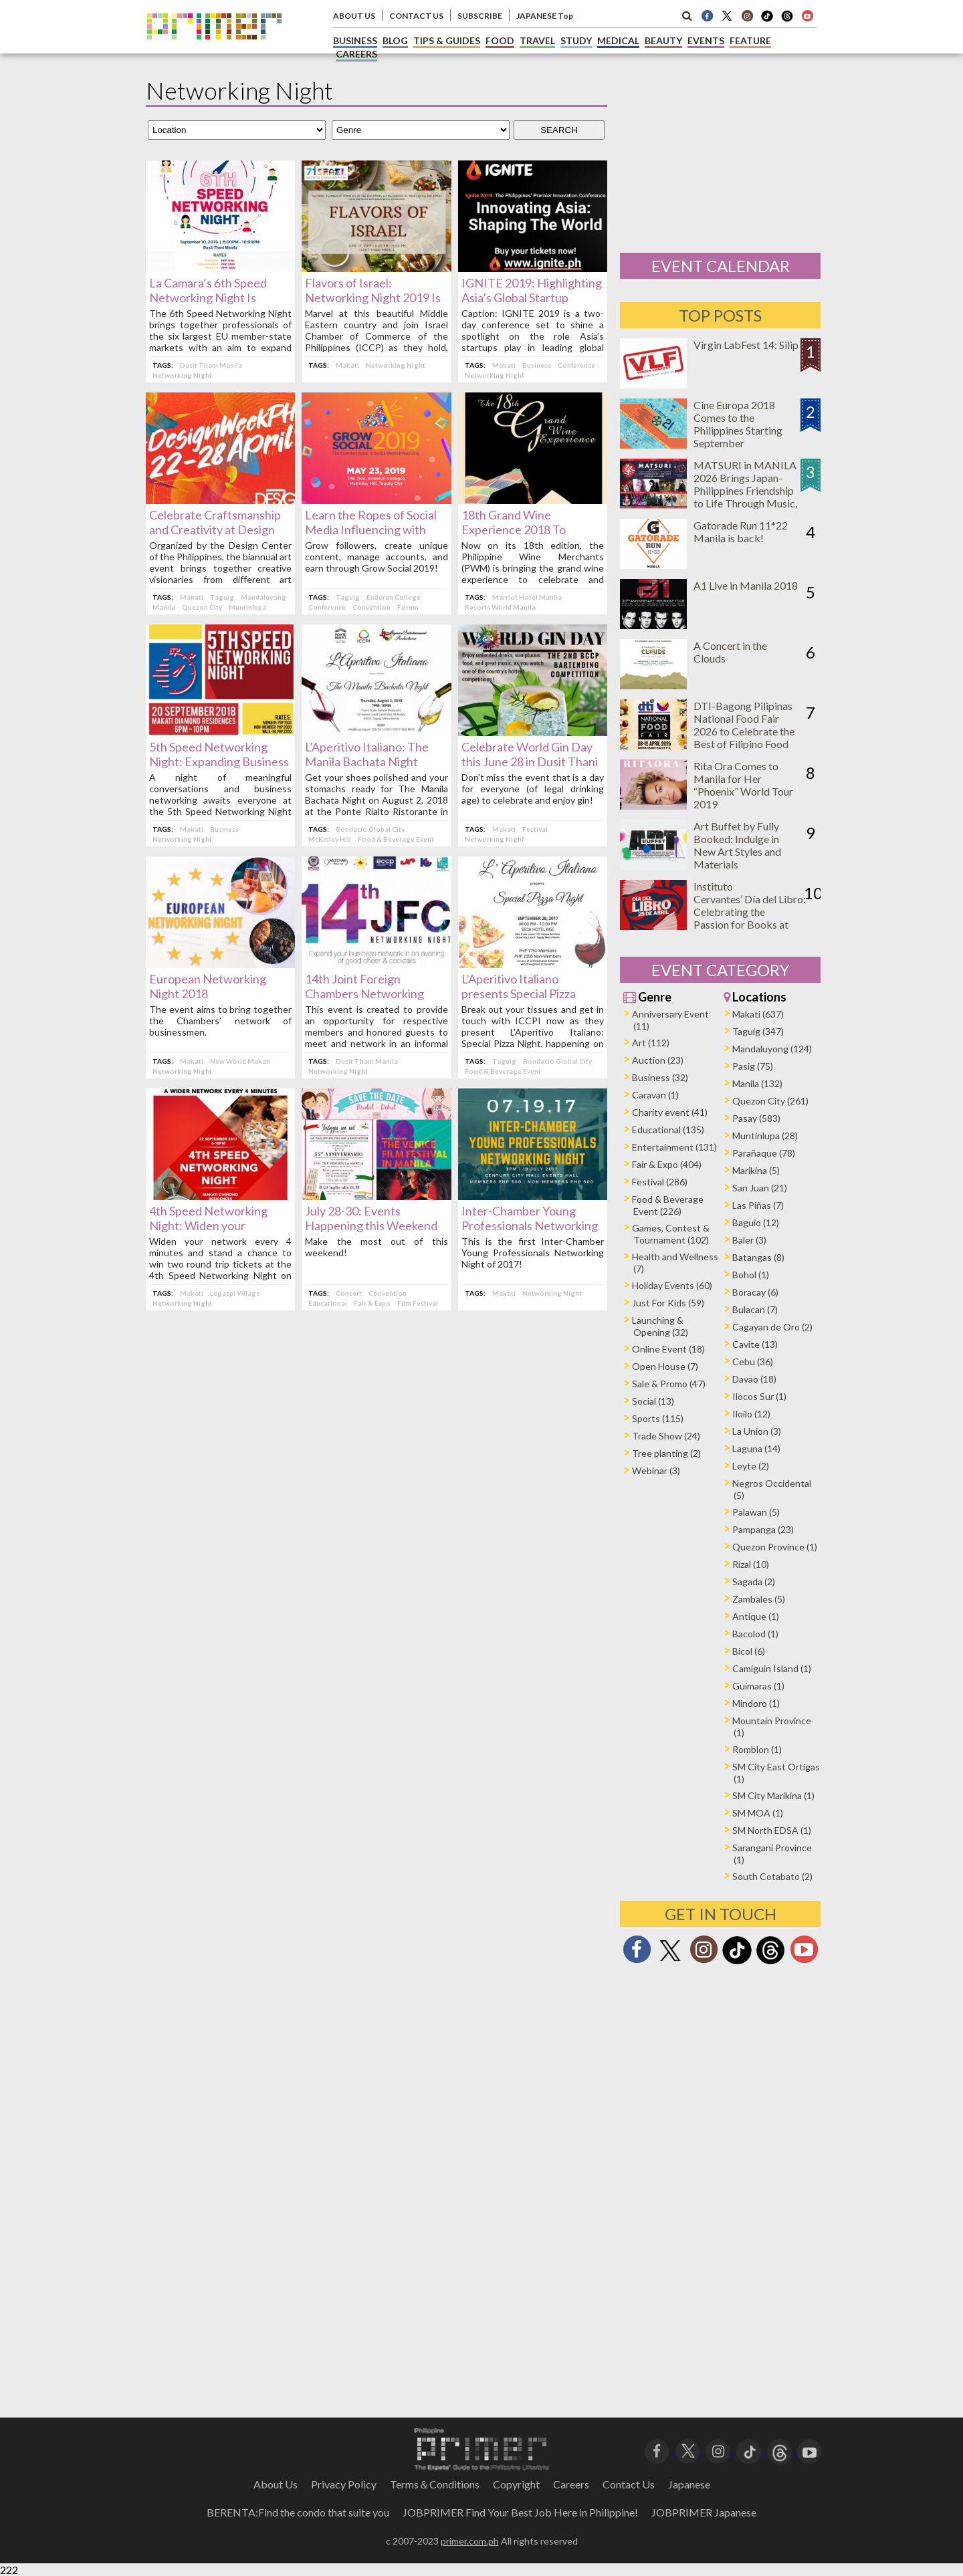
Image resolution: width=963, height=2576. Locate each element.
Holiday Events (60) (672, 1285)
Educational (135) (668, 1129)
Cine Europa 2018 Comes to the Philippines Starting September (737, 423)
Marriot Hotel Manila (527, 597)
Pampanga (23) (763, 1529)
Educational (327, 1303)
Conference (576, 365)
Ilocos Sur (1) (759, 1396)
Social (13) (653, 1401)
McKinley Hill (329, 839)
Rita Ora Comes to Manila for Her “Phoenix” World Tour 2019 (743, 784)
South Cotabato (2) (772, 1876)
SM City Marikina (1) (773, 1795)
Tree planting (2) (666, 1453)
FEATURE (750, 40)
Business (536, 365)
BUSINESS (355, 40)
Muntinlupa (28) (765, 1135)
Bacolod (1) (755, 1633)
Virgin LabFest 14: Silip (745, 344)
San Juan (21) (759, 1187)
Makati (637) (758, 1014)
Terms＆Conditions (434, 2484)
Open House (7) (665, 1366)
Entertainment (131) (674, 1147)
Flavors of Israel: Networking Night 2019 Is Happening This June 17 (373, 297)
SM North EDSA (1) (771, 1830)
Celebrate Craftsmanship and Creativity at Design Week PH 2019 (215, 529)
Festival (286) (659, 1181)
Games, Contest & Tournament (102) (671, 1234)
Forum (408, 607)
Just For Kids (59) (668, 1302)
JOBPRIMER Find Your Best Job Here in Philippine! (520, 2512)
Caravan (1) (655, 1094)
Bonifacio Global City (370, 829)
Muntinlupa (247, 607)
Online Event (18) (668, 1349)
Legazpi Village (235, 1293)
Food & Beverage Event (396, 839)
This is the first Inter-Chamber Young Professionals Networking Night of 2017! (532, 1253)
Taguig (222, 597)
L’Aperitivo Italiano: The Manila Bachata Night (367, 754)
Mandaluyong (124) (772, 1048)
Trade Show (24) (666, 1435)
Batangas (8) (758, 1257)
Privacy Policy (344, 2484)
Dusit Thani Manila (211, 365)
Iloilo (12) (751, 1413)
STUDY (576, 40)
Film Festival (417, 1303)
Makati (347, 365)
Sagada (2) (753, 1581)
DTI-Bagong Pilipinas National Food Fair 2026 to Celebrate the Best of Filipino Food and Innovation (743, 731)
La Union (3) (756, 1431)
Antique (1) (755, 1616)
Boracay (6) (755, 1292)
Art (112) (650, 1042)
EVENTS (705, 40)
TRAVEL (537, 40)
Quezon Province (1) (774, 1546)
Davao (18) (754, 1379)
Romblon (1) (757, 1749)
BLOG (395, 40)
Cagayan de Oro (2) (772, 1326)
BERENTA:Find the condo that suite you (298, 2512)
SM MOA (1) (757, 1813)
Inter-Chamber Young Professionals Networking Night (529, 1225)
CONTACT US (416, 16)
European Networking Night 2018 (207, 986)
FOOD (500, 40)
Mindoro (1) (756, 1703)
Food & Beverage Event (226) (668, 1205)
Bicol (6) (748, 1651)
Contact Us (629, 2484)
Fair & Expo (372, 1303)
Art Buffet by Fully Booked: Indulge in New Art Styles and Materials (737, 845)
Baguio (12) (755, 1222)
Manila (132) (757, 1083)
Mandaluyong (263, 597)
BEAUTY (663, 40)
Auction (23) (657, 1060)
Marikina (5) (756, 1170)
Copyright (516, 2484)
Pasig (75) (752, 1066)
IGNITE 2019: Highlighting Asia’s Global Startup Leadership (531, 297)
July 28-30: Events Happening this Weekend (371, 1218)
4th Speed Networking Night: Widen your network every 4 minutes (214, 1225)
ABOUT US (354, 16)
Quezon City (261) (770, 1100)
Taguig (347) (758, 1031)
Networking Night (182, 375)
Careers (571, 2484)
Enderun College (393, 597)
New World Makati (240, 1061)
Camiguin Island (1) (771, 1668)
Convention (371, 607)
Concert (349, 1293)
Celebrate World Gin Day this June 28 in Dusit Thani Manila (529, 761)
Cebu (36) (752, 1361)
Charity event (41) (670, 1112)
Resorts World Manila (500, 607)
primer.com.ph (470, 2541)
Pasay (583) (756, 1118)
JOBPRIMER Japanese (703, 2512)
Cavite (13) (755, 1344)
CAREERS (356, 54)
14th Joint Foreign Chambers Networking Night (364, 993)
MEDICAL (618, 40)
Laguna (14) (756, 1448)
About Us (275, 2484)
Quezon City (202, 607)
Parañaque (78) (763, 1153)
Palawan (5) (756, 1512)
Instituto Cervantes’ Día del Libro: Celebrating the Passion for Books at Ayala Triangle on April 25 (749, 918)
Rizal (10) (750, 1564)
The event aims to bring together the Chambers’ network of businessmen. (220, 1021)
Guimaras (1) (758, 1685)
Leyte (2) (750, 1466)
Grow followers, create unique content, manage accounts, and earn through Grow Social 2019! (376, 557)
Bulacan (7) (755, 1309)
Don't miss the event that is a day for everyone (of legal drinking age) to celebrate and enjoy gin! (532, 789)
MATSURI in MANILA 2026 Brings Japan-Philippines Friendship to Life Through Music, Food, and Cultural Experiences (745, 497)
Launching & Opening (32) (660, 1326)
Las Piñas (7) (758, 1205)
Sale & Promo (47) (669, 1383)
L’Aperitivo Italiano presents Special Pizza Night (518, 993)
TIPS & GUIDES (446, 40)
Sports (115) (657, 1418)
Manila (163, 607)
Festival (535, 829)
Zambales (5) (758, 1599)
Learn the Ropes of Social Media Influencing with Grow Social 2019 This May (375, 529)
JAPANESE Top (544, 16)
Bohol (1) (750, 1274)
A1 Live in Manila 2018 (745, 585)
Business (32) (660, 1077)
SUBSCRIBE (479, 16)
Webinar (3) (656, 1470)
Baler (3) (749, 1240)
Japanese (689, 2484)
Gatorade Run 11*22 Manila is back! (740, 531)
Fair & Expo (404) (667, 1164)
